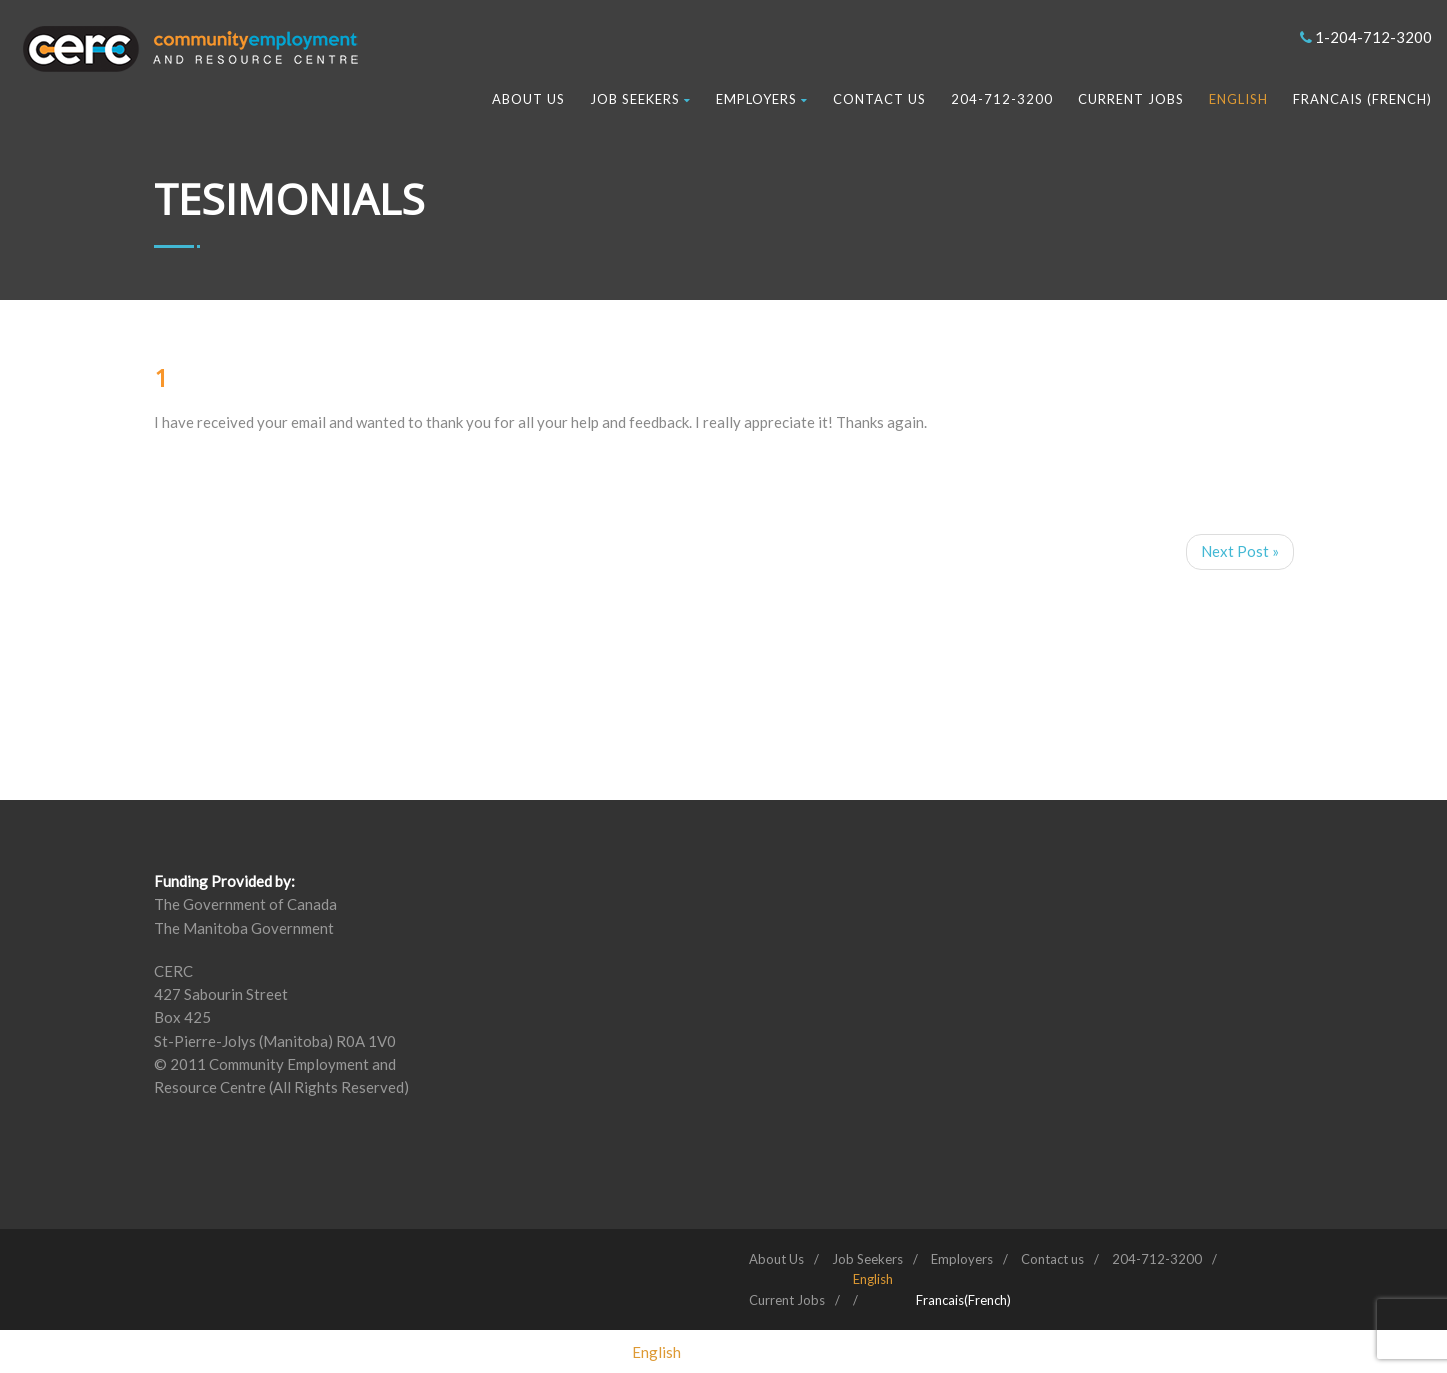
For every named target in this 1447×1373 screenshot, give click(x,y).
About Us (528, 99)
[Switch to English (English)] (656, 1352)
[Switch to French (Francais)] (963, 1300)
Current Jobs (1131, 99)
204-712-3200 (1002, 99)
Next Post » (1240, 551)
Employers (762, 99)
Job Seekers (640, 99)
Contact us (879, 99)
